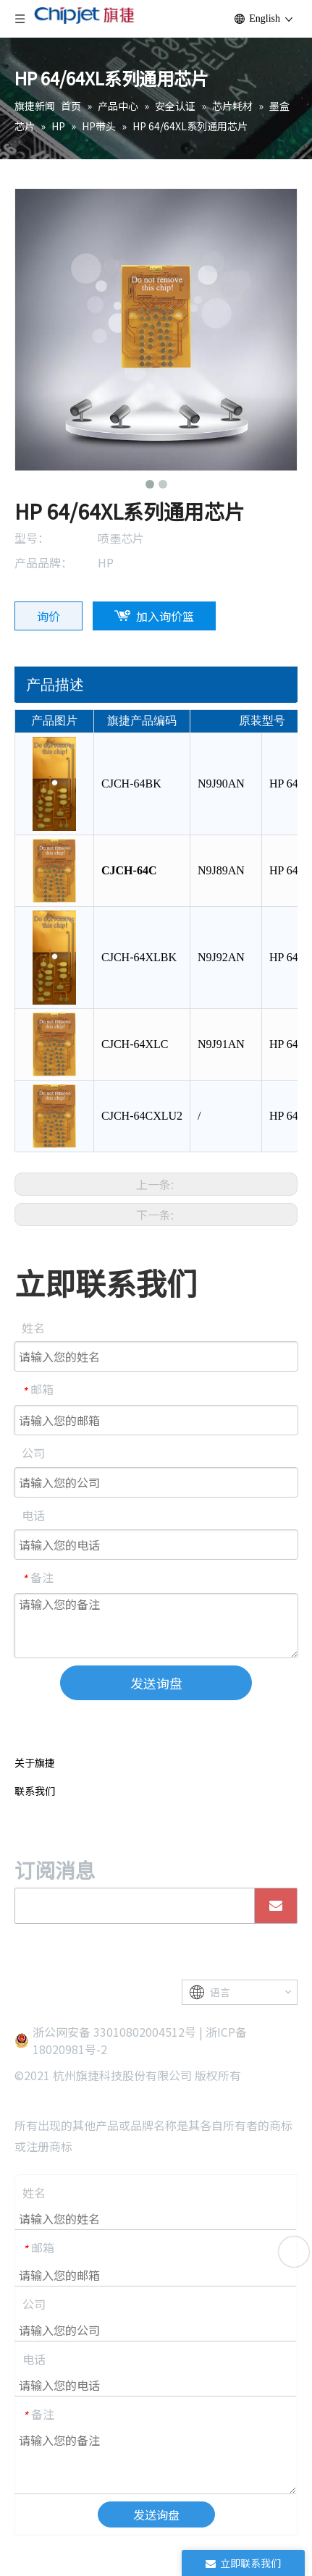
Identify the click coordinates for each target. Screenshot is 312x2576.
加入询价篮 (165, 616)
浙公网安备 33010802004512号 (114, 2031)
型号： (31, 537)
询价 (48, 616)
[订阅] (276, 1906)
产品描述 (55, 685)
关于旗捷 (34, 1762)
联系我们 (34, 1790)
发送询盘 (156, 1682)
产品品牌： (43, 562)
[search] (131, 1905)
